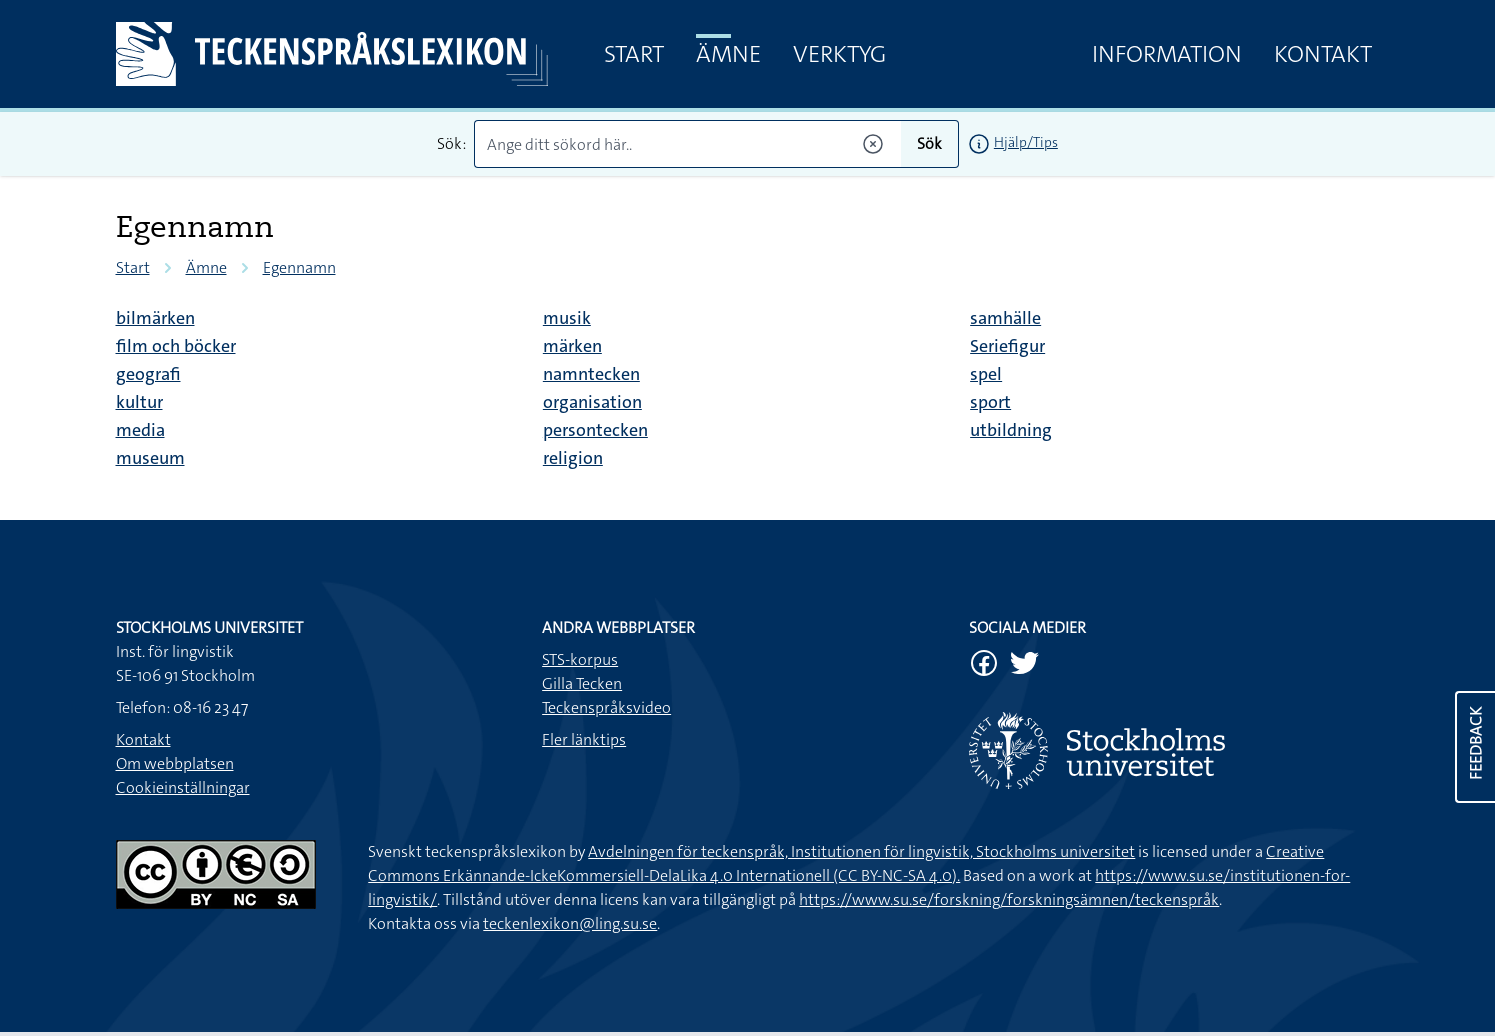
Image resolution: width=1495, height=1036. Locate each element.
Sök (929, 143)
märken (572, 346)
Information (1167, 54)
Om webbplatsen (175, 763)
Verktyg (839, 54)
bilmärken (155, 318)
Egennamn (299, 267)
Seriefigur (1007, 346)
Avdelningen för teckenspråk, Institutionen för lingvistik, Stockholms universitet (861, 851)
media (140, 430)
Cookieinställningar (183, 787)
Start (634, 54)
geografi (148, 374)
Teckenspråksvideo (606, 707)
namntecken (591, 374)
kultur (139, 402)
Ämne (728, 54)
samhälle (1005, 318)
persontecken (595, 430)
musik (567, 318)
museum (150, 458)
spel (986, 374)
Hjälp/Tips (1026, 142)
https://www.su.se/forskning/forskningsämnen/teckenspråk (1009, 899)
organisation (592, 402)
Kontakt (1323, 54)
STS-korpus (580, 659)
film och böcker (176, 346)
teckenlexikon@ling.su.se (570, 923)
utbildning (1011, 430)
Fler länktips (584, 739)
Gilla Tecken (582, 683)
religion (573, 458)
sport (990, 402)
